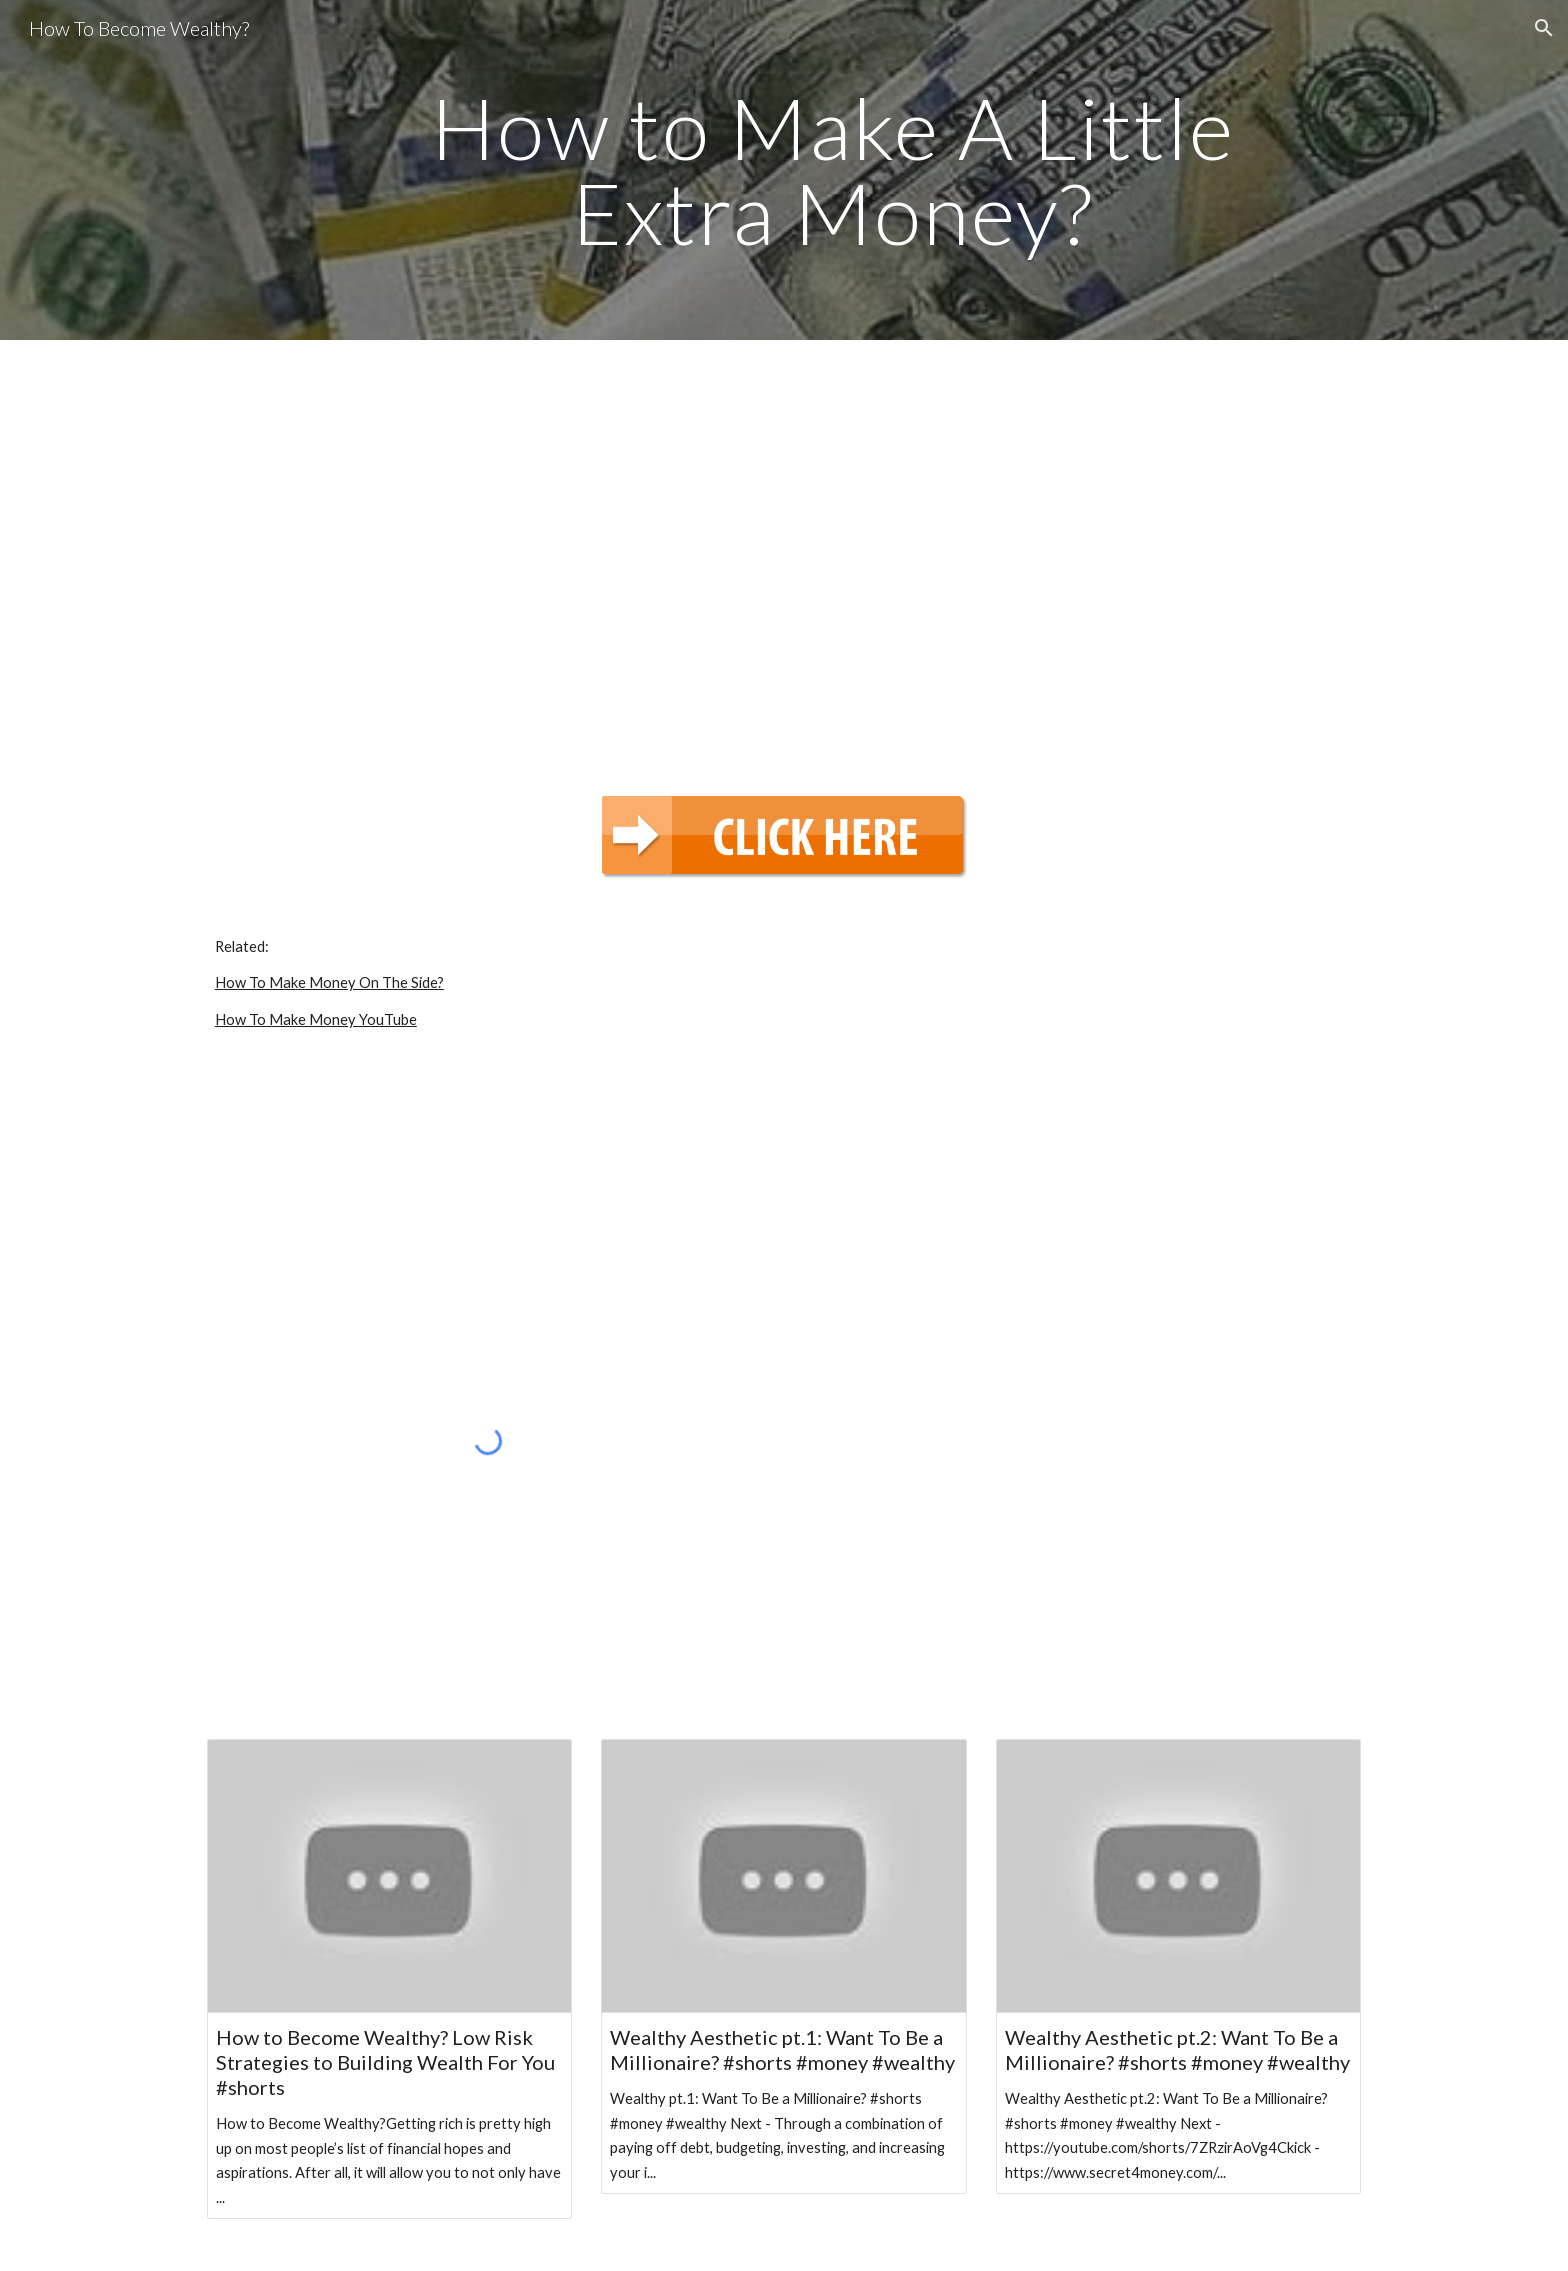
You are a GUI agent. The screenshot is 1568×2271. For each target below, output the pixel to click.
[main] (833, 170)
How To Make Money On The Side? (329, 982)
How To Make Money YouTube (316, 1019)
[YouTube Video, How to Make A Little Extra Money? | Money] (784, 555)
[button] (1544, 28)
